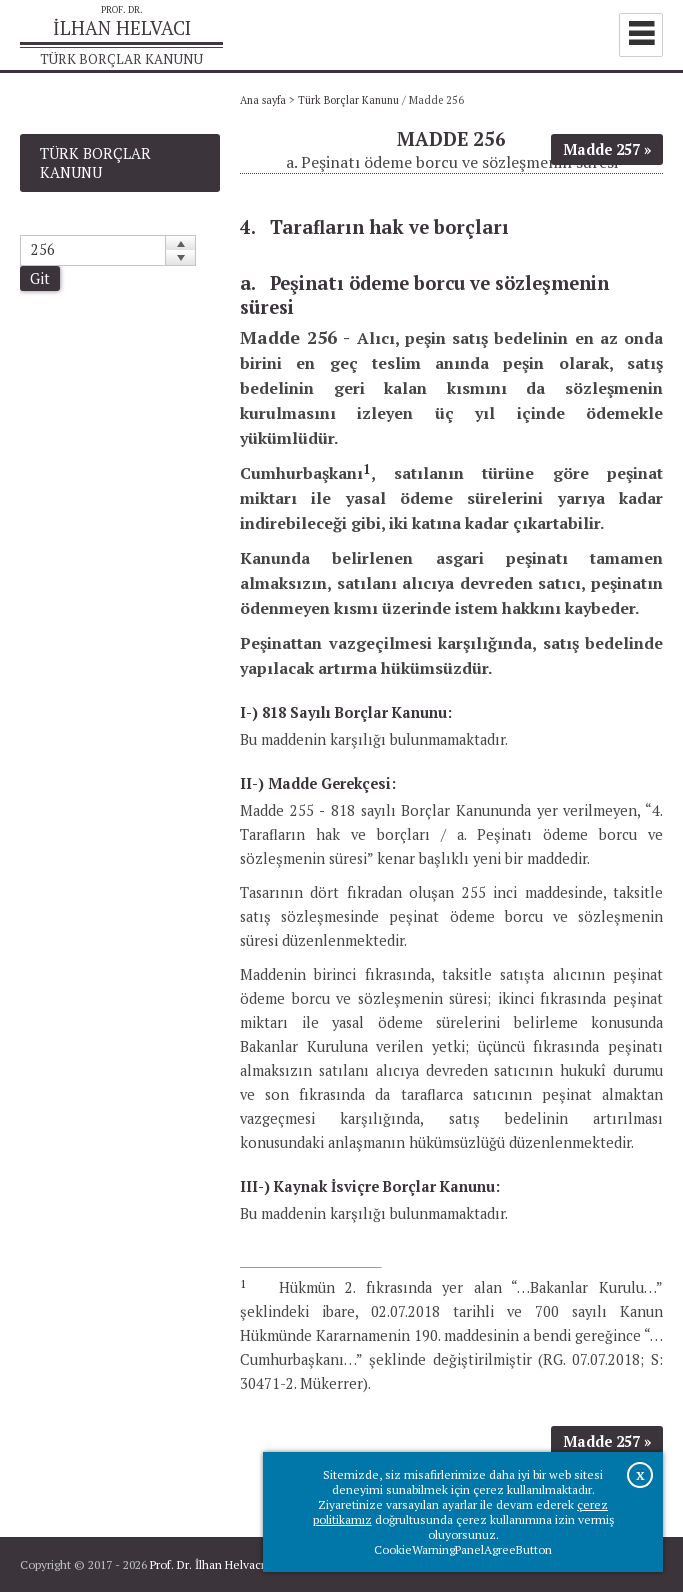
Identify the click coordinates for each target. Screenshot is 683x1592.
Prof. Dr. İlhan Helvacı (207, 1564)
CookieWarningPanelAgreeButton (463, 1549)
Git (40, 278)
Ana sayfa (263, 100)
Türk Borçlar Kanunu (348, 100)
